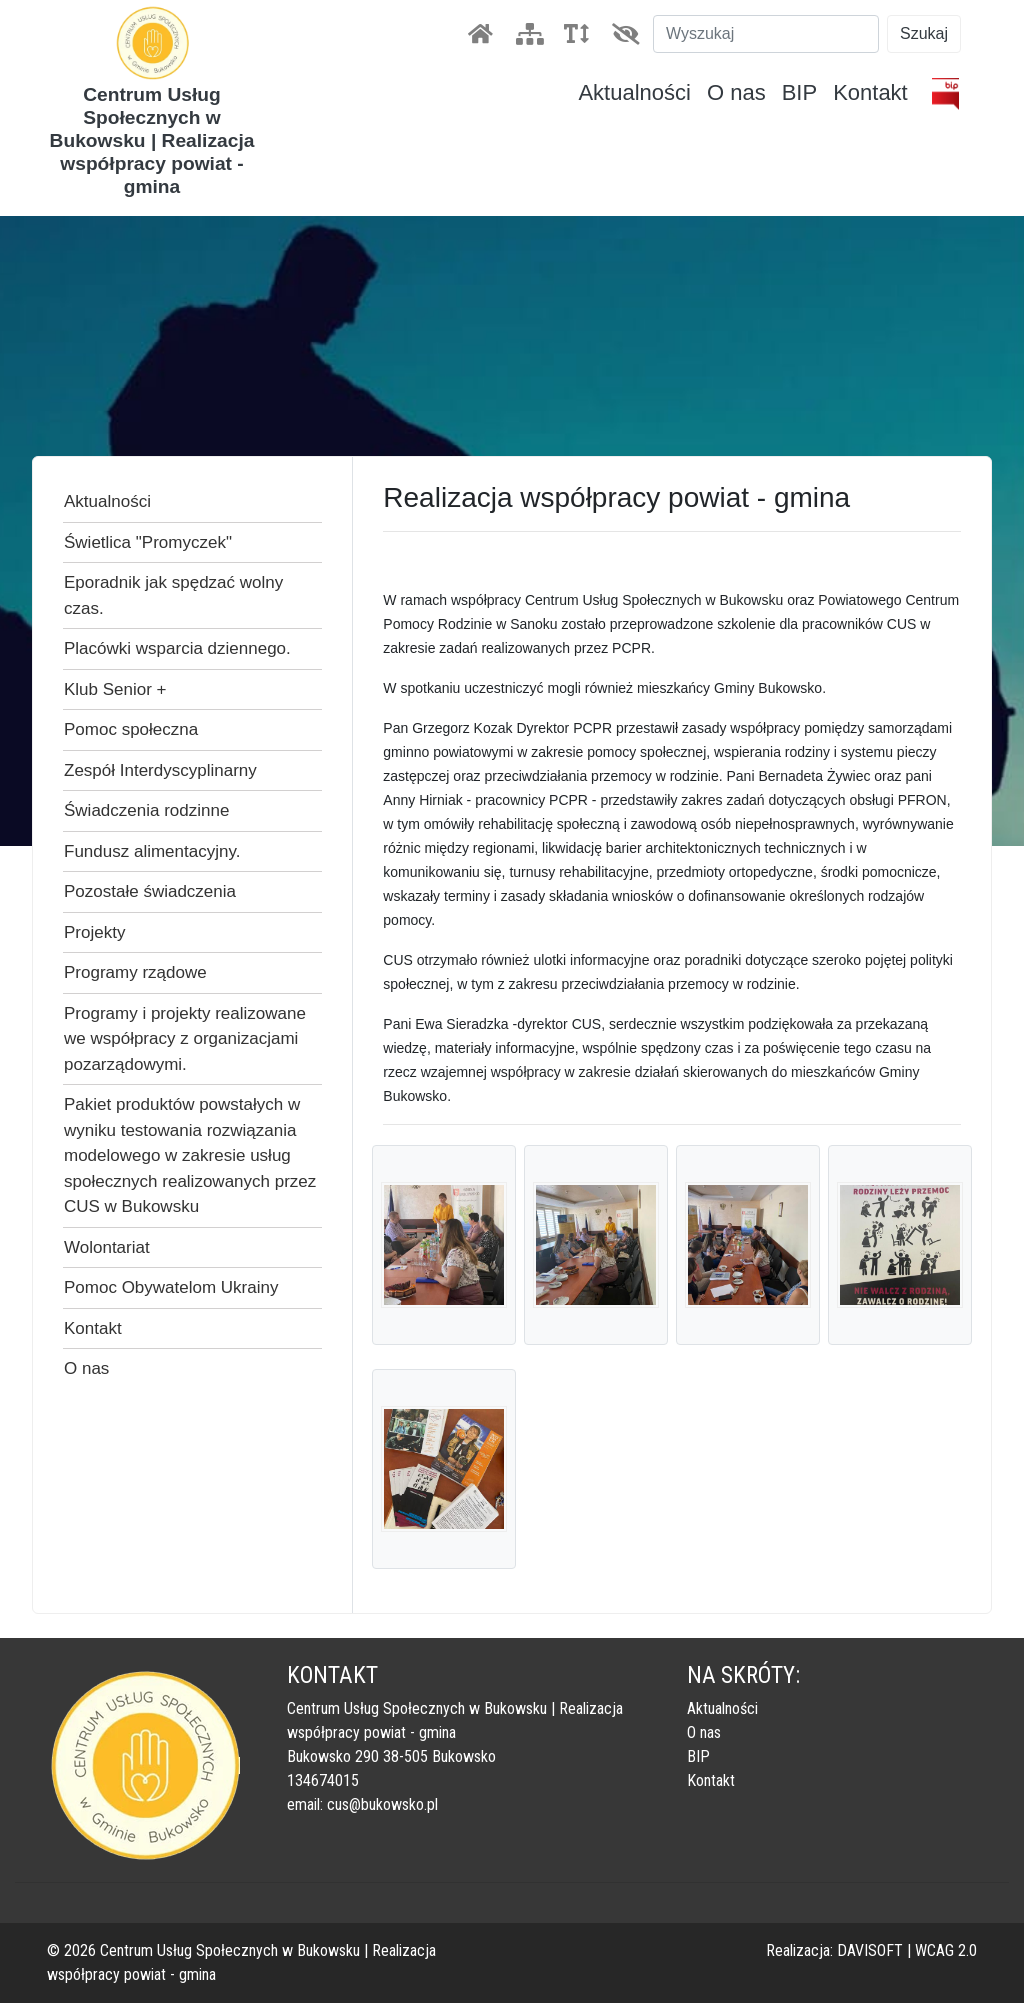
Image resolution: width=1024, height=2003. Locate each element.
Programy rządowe (135, 972)
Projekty (94, 932)
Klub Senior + (115, 689)
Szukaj (924, 33)
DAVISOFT (870, 1950)
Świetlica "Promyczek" (148, 542)
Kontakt (870, 92)
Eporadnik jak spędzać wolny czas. (173, 595)
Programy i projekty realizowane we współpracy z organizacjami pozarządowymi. (185, 1039)
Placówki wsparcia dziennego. (177, 648)
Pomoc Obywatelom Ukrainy (171, 1287)
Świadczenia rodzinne (146, 810)
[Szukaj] (766, 34)
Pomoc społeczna (131, 729)
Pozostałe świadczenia (150, 891)
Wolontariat (107, 1247)
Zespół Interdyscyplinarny (160, 770)
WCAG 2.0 (946, 1950)
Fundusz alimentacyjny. (152, 851)
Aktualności (634, 92)
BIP (799, 92)
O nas (736, 92)
